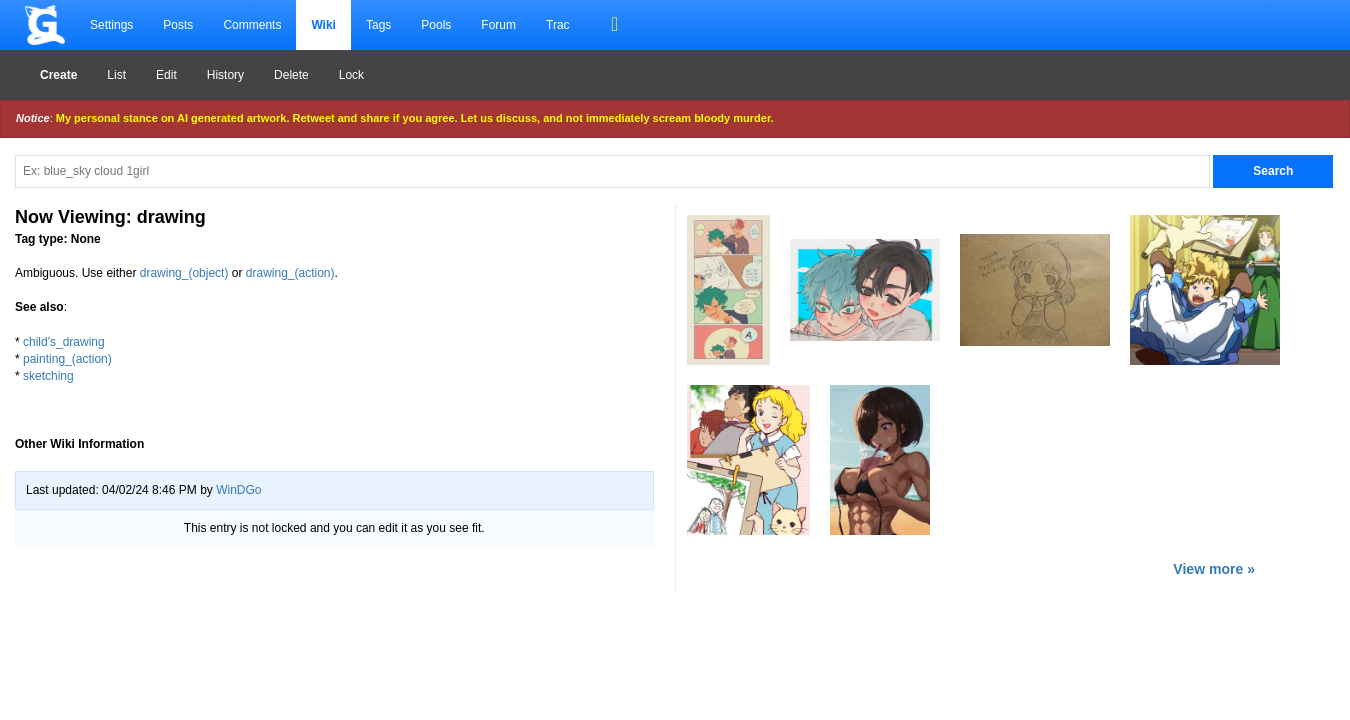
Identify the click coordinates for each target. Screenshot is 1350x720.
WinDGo (238, 490)
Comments (252, 25)
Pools (436, 25)
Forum (498, 25)
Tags (378, 25)
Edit (166, 75)
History (225, 75)
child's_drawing (64, 342)
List (116, 75)
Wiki (323, 25)
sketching (48, 376)
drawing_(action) (290, 273)
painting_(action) (67, 359)
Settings (111, 25)
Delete (291, 75)
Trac (558, 25)
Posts (178, 25)
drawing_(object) (184, 273)
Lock (351, 75)
